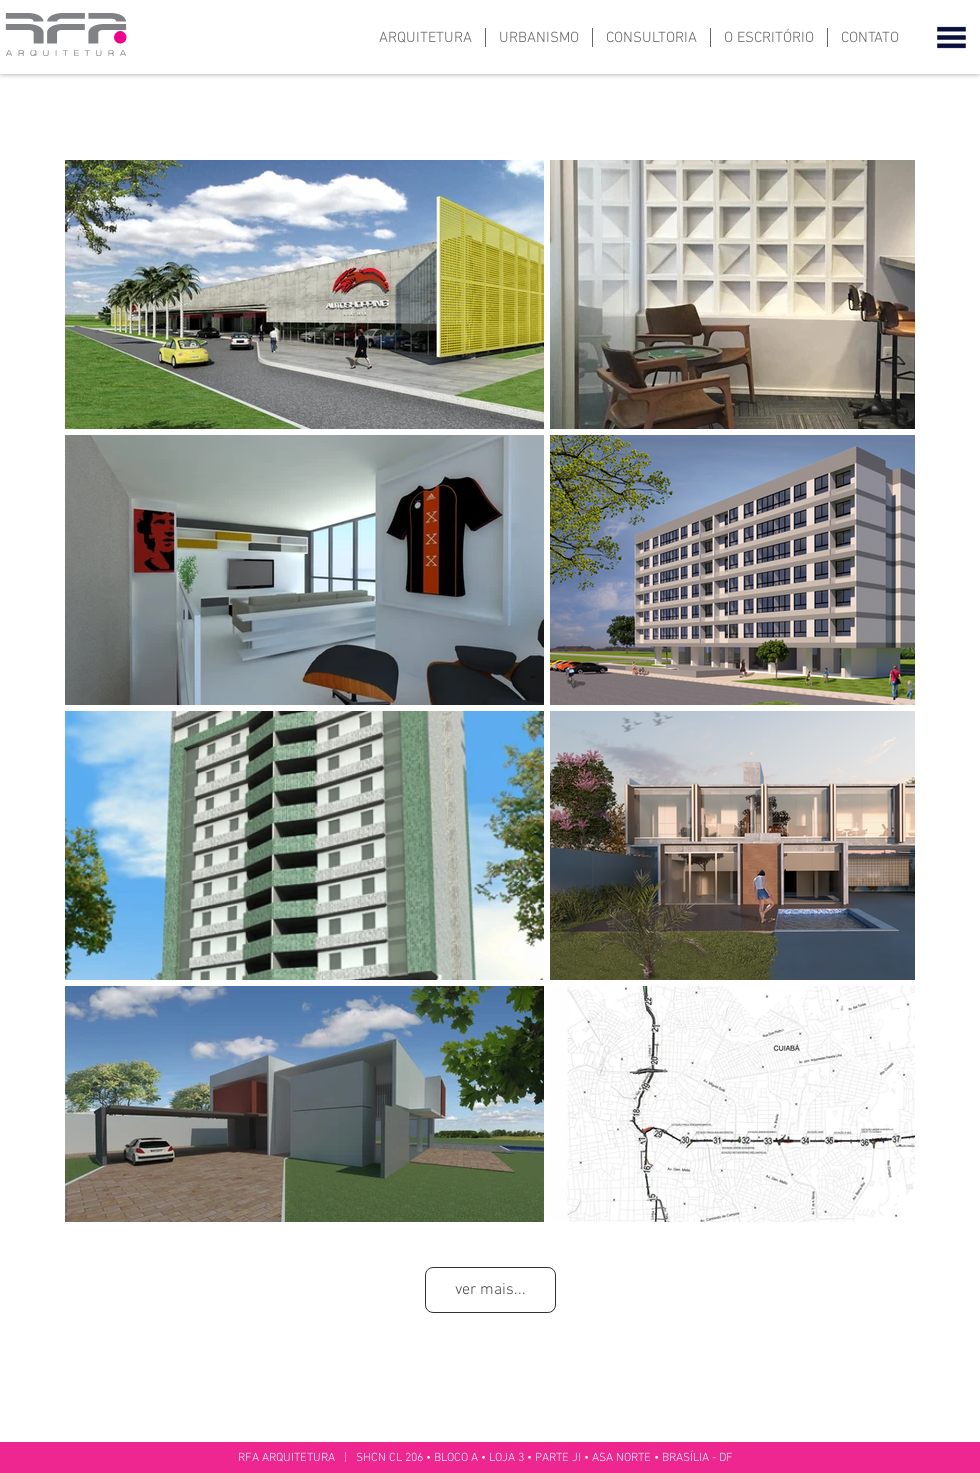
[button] (951, 37)
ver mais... (490, 1290)
